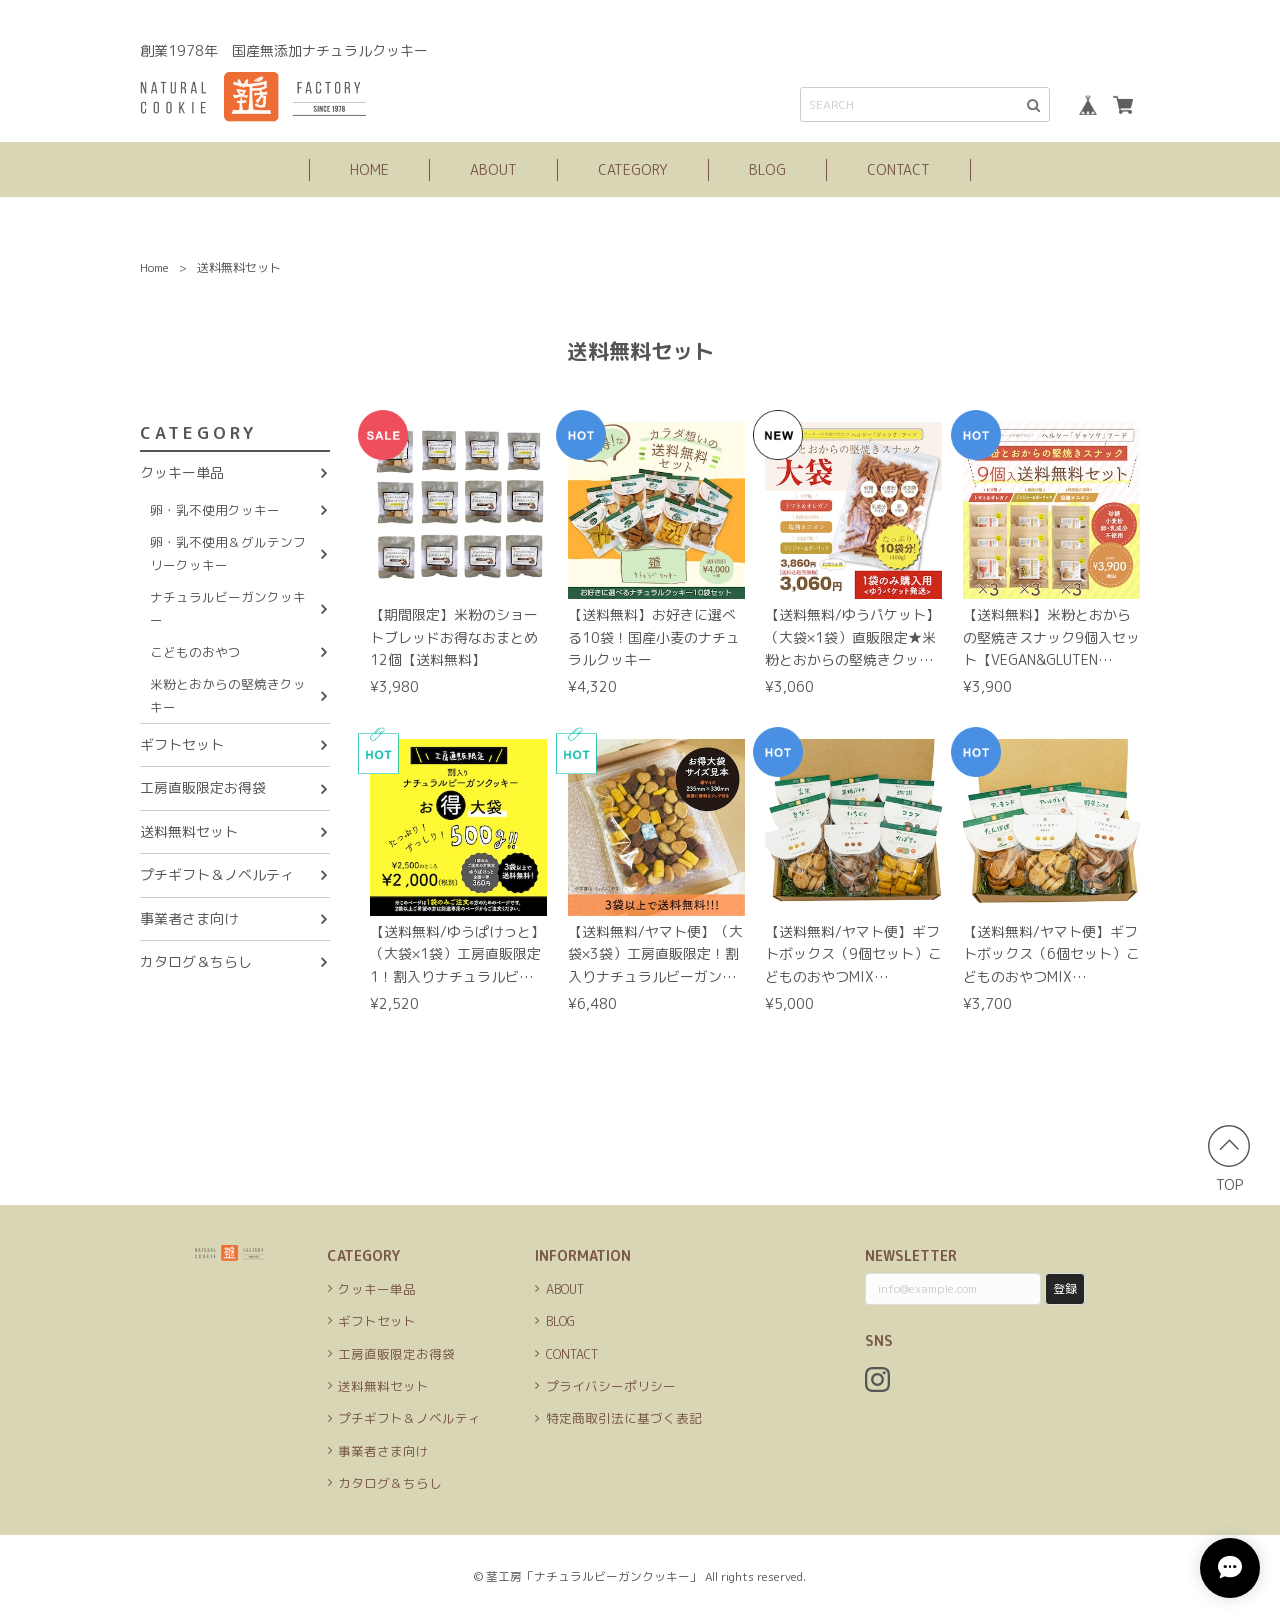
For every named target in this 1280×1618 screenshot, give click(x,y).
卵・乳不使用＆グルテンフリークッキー (228, 553)
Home (154, 267)
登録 (1065, 1288)
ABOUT (493, 169)
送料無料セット (189, 831)
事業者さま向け (189, 918)
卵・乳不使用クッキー (215, 510)
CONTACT (898, 169)
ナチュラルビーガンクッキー (228, 608)
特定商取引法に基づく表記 (624, 1418)
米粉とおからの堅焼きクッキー (228, 695)
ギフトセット (182, 744)
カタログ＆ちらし (196, 961)
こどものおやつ (195, 652)
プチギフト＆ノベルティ (217, 874)
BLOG (767, 169)
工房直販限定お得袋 (203, 787)
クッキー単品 (182, 472)
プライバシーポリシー (611, 1386)
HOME (369, 169)
